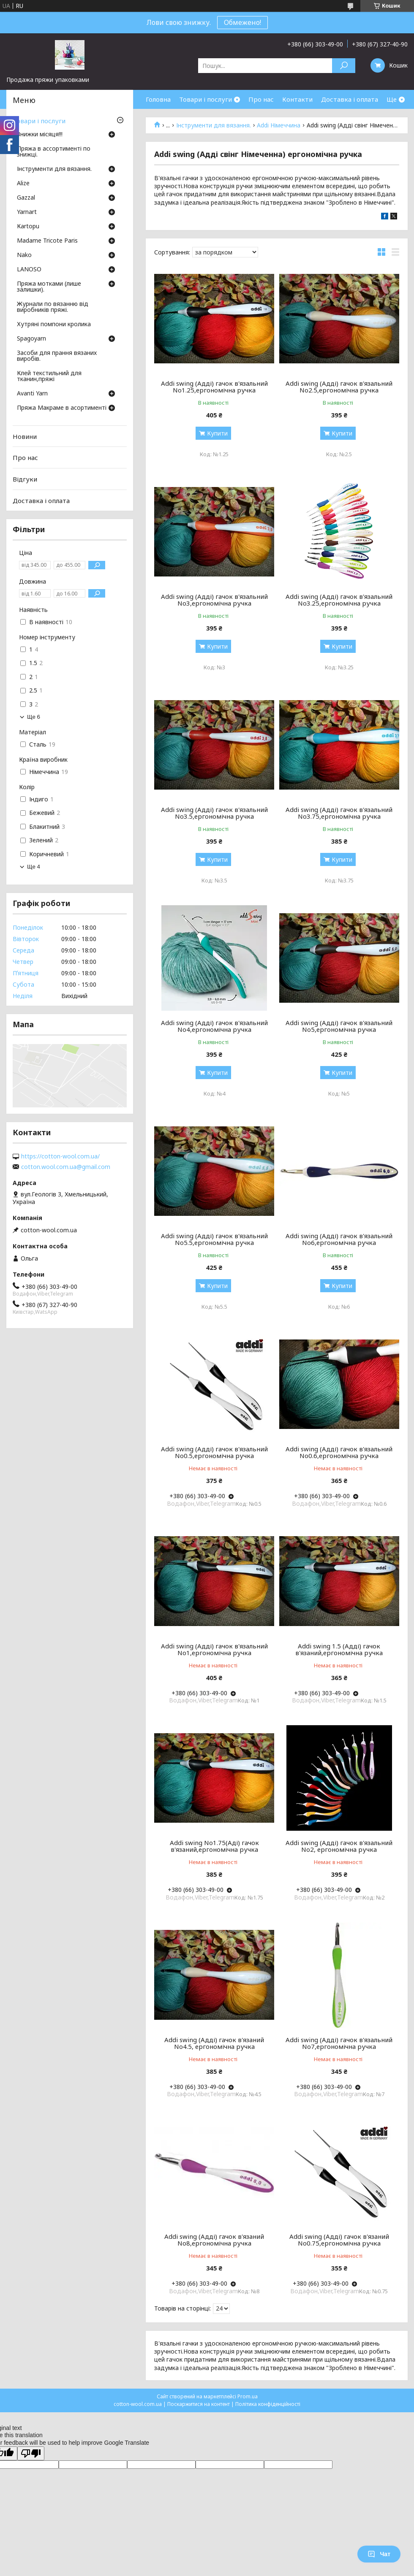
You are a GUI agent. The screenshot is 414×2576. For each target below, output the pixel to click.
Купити (217, 433)
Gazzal (26, 198)
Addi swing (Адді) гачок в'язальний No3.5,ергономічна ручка (214, 813)
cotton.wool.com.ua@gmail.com (65, 1167)
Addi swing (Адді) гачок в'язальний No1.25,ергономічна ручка (214, 386)
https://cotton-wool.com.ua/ (60, 1156)
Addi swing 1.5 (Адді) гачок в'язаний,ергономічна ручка (339, 1649)
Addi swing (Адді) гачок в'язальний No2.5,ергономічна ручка (339, 386)
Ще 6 (33, 717)
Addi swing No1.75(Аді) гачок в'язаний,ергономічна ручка (214, 1846)
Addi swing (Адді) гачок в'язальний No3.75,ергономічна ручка (339, 813)
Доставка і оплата (349, 99)
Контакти (297, 99)
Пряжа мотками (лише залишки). (49, 287)
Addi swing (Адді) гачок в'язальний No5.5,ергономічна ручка (214, 1239)
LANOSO (29, 269)
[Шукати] (343, 65)
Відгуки (25, 479)
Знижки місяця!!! (40, 134)
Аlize (23, 183)
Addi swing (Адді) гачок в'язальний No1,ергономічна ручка (214, 1649)
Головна (158, 99)
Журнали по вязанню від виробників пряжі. (52, 307)
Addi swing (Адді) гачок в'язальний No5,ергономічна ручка (339, 1026)
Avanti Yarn (32, 393)
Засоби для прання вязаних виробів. (57, 356)
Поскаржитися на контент (198, 2404)
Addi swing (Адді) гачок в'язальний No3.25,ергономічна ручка (339, 599)
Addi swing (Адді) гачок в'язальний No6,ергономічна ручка (339, 1239)
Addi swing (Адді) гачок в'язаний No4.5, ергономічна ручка (214, 2043)
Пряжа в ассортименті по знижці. (53, 152)
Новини (25, 436)
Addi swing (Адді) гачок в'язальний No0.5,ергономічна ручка (214, 1452)
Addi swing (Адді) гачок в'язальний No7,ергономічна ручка (339, 2043)
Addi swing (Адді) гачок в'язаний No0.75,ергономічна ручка (339, 2239)
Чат (379, 2554)
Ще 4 (33, 866)
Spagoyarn (31, 339)
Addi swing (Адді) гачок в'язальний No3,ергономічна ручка (214, 599)
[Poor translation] (30, 2453)
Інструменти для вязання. (213, 125)
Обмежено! (242, 22)
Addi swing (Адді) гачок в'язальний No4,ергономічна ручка (214, 1026)
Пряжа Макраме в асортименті (61, 408)
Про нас (261, 99)
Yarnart (27, 212)
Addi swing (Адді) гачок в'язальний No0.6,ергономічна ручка (339, 1452)
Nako (24, 255)
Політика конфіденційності (267, 2404)
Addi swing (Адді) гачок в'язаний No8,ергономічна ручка (214, 2239)
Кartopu (28, 226)
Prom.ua (247, 2396)
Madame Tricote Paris (47, 241)
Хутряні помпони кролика (54, 324)
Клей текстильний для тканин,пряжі (49, 376)
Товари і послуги (205, 99)
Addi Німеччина (278, 125)
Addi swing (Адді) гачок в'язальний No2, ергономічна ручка (339, 1846)
